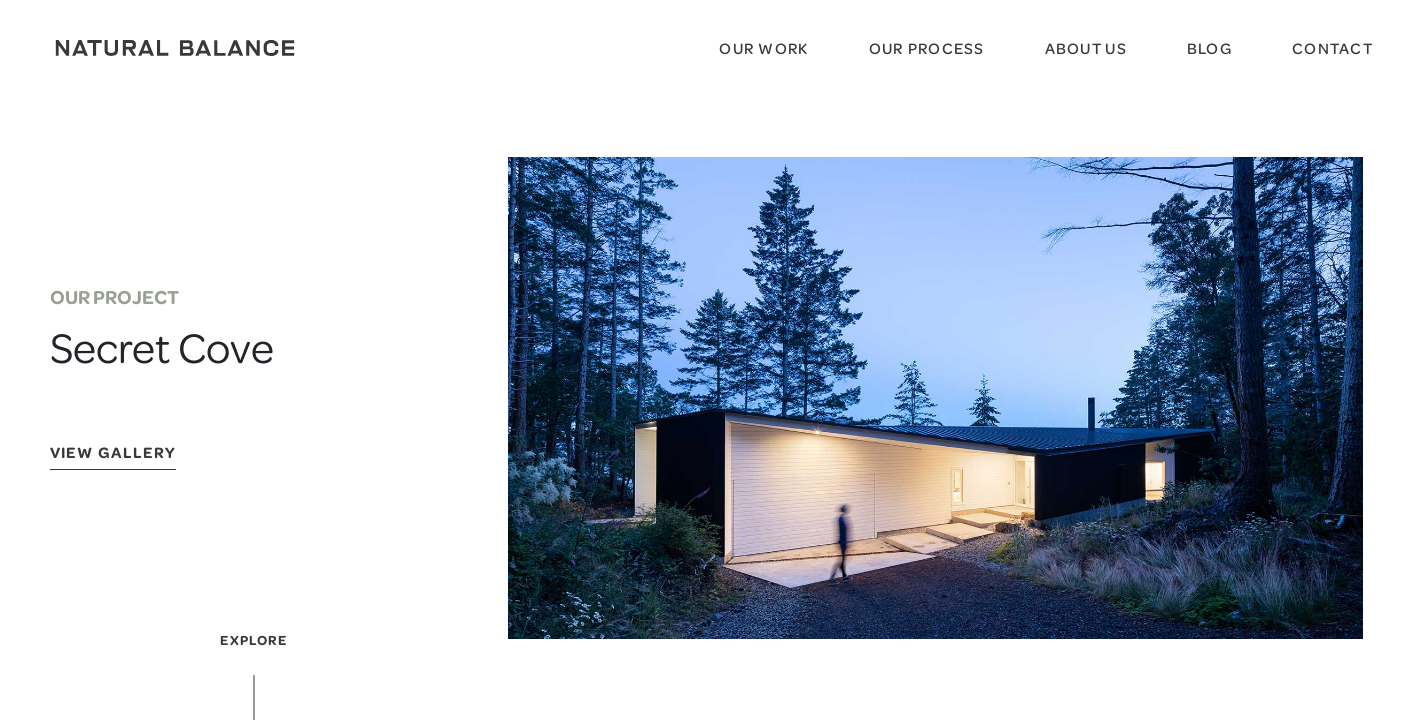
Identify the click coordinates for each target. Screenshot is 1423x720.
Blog (1209, 48)
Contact (1332, 48)
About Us (1086, 48)
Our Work (763, 48)
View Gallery (113, 453)
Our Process (927, 48)
